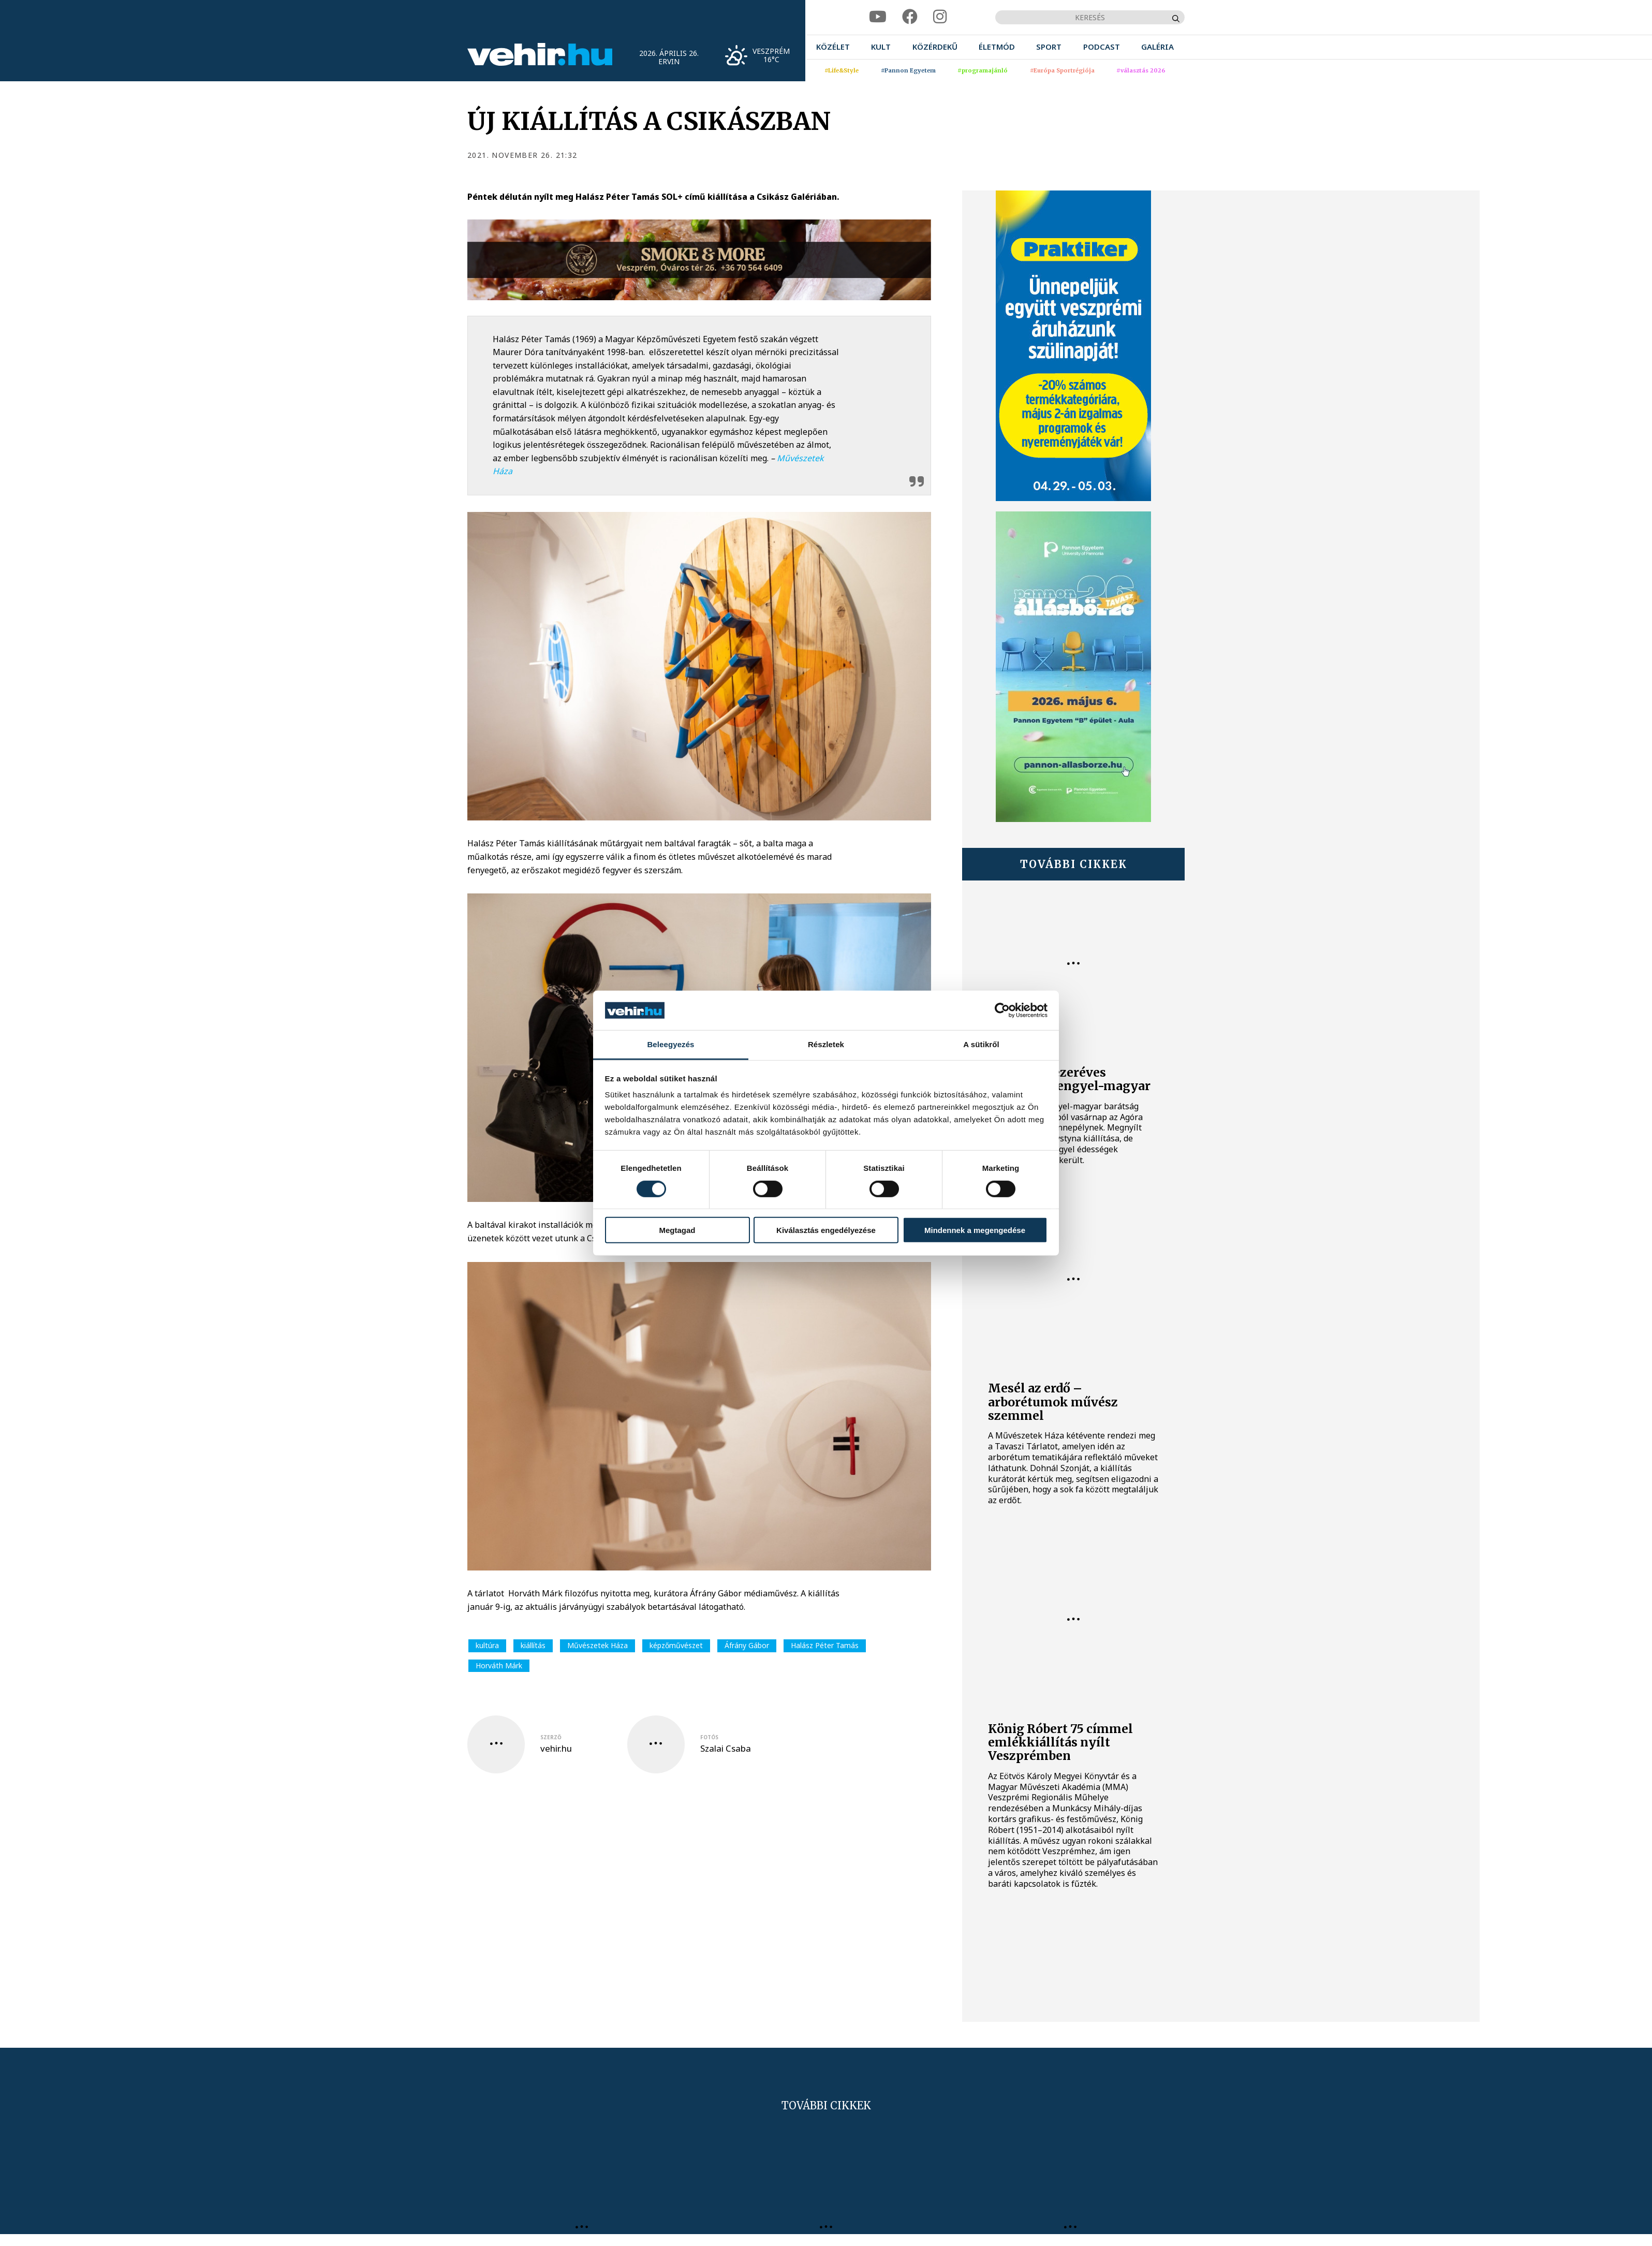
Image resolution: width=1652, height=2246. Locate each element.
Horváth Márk (499, 1665)
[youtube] (878, 16)
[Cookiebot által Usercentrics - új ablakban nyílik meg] (1002, 1010)
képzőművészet (676, 1645)
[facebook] (910, 16)
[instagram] (940, 16)
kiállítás (533, 1645)
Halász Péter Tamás (825, 1645)
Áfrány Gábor (747, 1645)
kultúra (487, 1645)
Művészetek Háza (597, 1645)
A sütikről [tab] (981, 1044)
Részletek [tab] (826, 1044)
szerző (551, 1737)
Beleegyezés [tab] (670, 1044)
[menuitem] (833, 47)
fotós (709, 1737)
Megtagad (677, 1230)
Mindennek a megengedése (974, 1230)
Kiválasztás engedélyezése (826, 1230)
